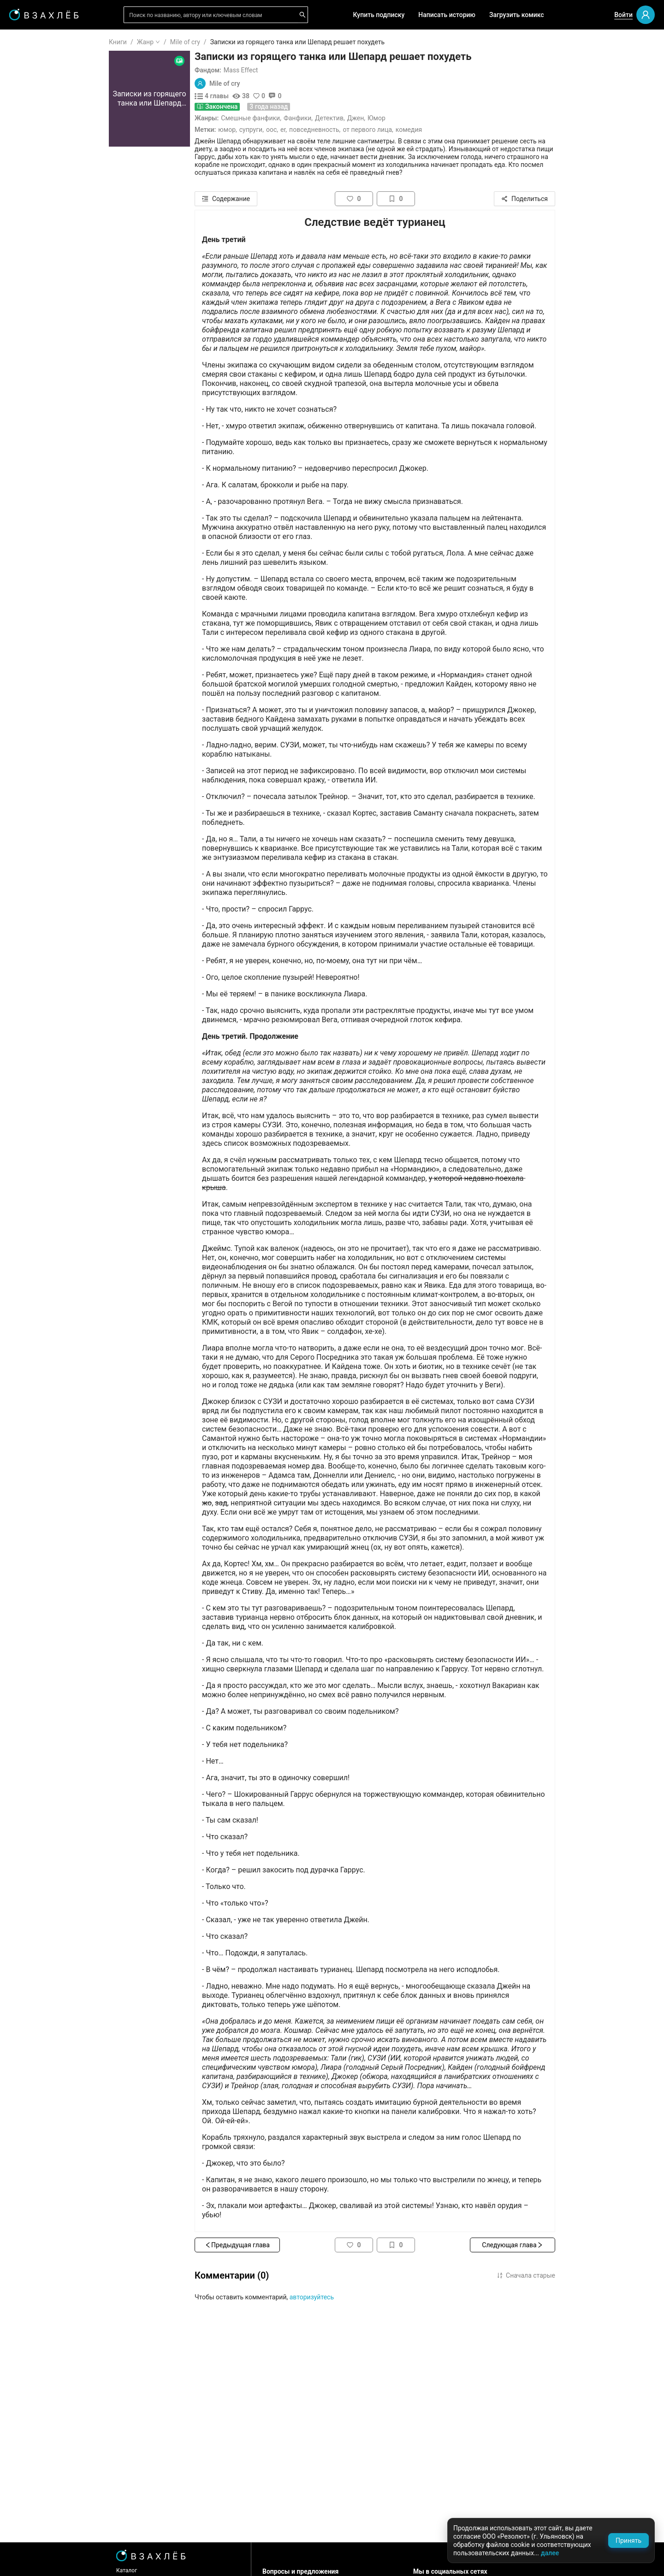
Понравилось (42, 98)
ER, (339, 129)
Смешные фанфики (305, 118)
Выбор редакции (47, 154)
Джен (411, 118)
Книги (173, 42)
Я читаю (34, 68)
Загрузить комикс (516, 14)
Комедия (464, 129)
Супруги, (307, 129)
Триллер (34, 454)
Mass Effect (296, 70)
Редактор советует (51, 268)
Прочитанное (42, 83)
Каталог (182, 2570)
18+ (27, 321)
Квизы (32, 254)
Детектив (384, 118)
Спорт (31, 498)
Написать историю (446, 14)
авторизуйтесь (367, 2297)
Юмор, (282, 129)
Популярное (40, 213)
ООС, (327, 129)
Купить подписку (379, 14)
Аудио (31, 168)
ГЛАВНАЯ (36, 42)
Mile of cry (240, 42)
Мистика (35, 395)
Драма (32, 410)
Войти (623, 14)
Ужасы (32, 365)
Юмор (432, 118)
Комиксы (36, 198)
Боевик (33, 513)
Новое (31, 227)
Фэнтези (35, 380)
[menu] (55, 282)
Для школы (39, 295)
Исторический (43, 528)
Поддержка (34, 2559)
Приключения (43, 483)
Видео (31, 183)
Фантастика (40, 424)
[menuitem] (55, 42)
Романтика (39, 351)
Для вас (34, 139)
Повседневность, (370, 129)
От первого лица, (423, 129)
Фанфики (353, 118)
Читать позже (43, 113)
